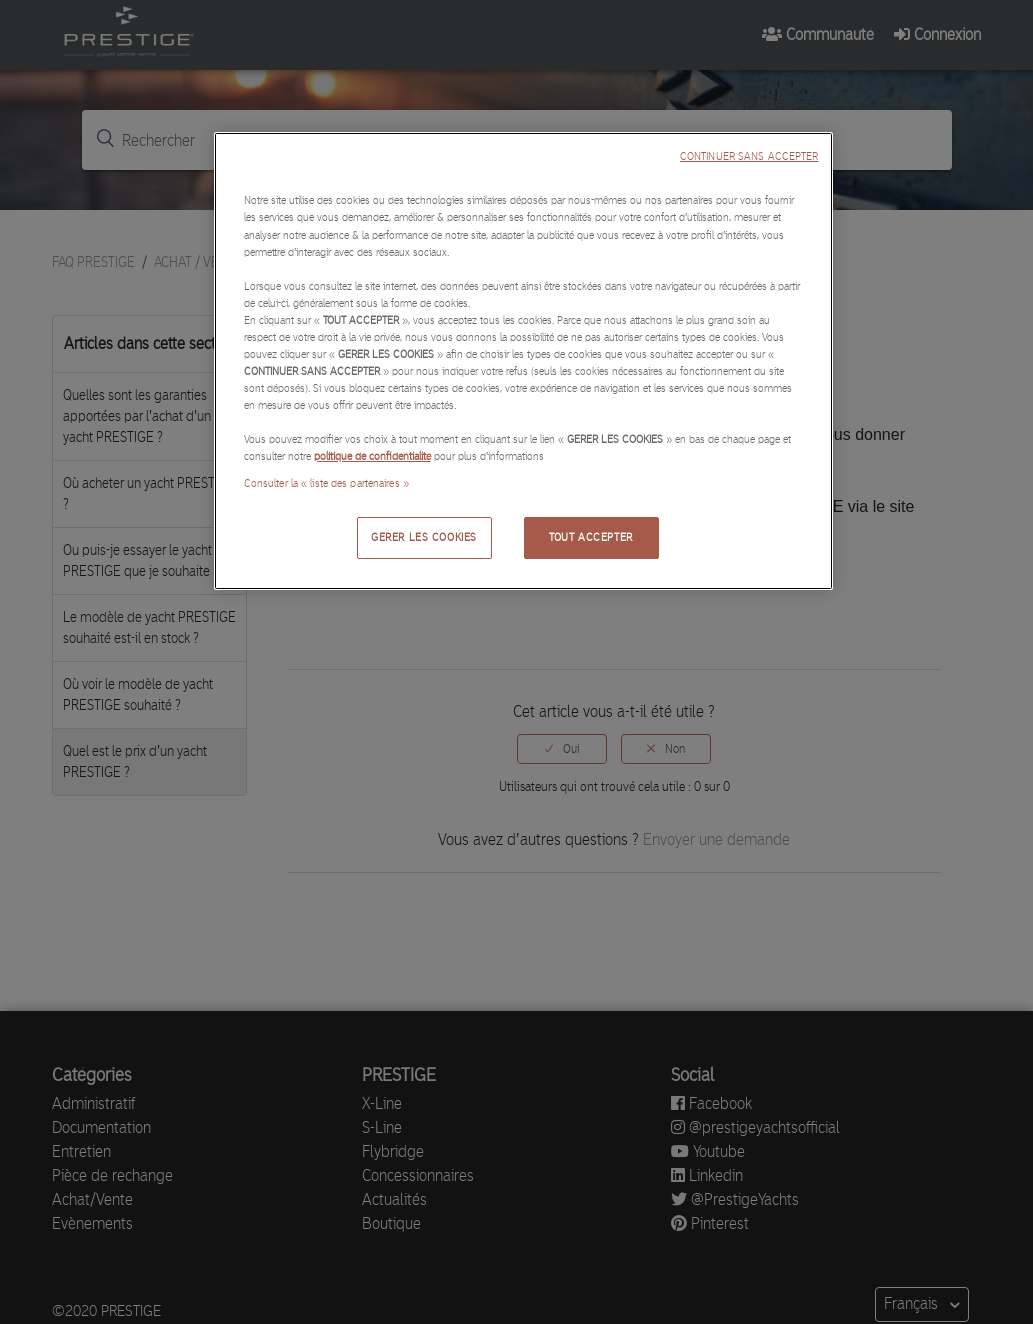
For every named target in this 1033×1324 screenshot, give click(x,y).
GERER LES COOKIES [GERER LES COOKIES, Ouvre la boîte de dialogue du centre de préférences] (424, 537)
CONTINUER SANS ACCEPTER (749, 156)
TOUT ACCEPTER (590, 537)
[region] (524, 361)
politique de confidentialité (372, 456)
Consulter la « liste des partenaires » (326, 483)
